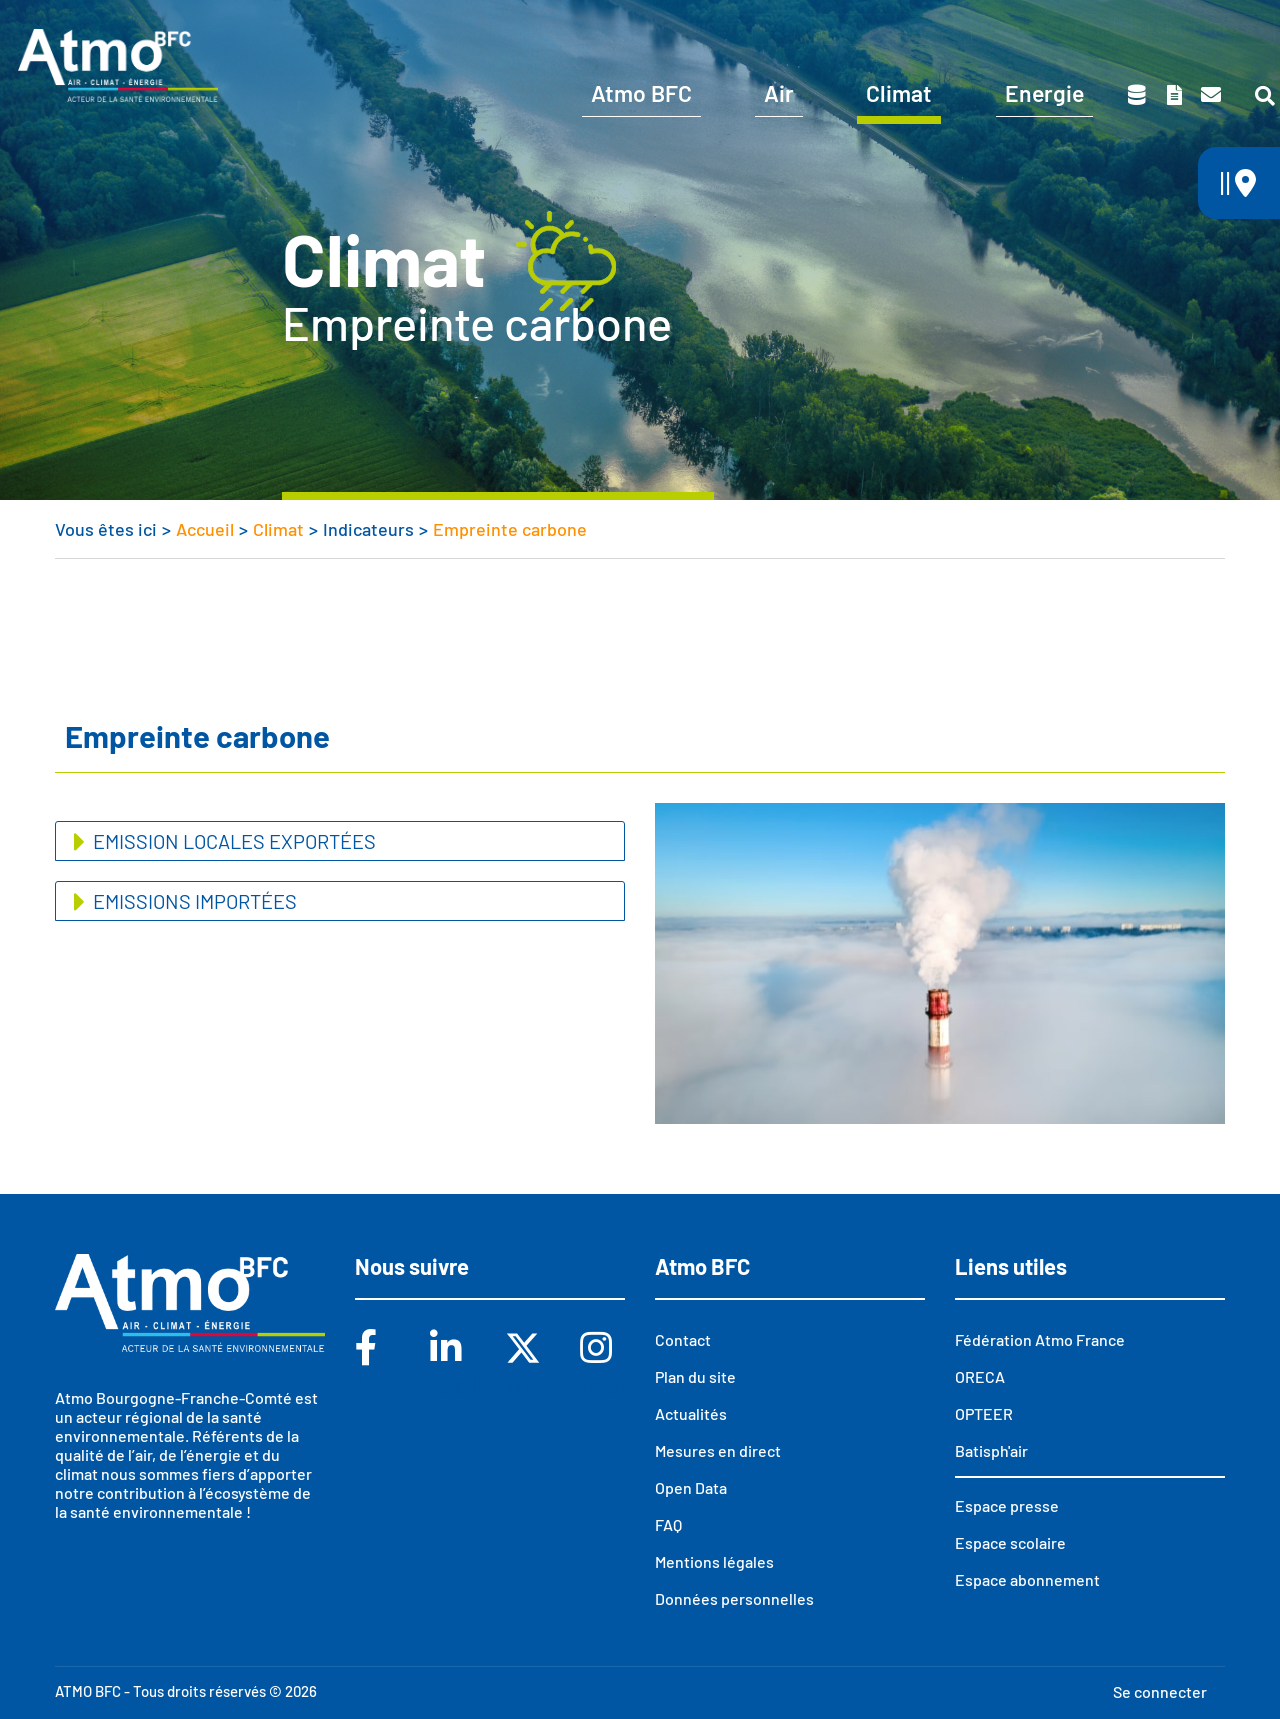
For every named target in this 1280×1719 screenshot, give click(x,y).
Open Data (691, 1487)
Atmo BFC (641, 93)
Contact (1211, 95)
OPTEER (984, 1413)
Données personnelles (734, 1598)
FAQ (668, 1524)
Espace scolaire (1042, 28)
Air (779, 93)
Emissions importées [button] (193, 901)
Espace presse (1202, 28)
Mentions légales (714, 1561)
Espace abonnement (1027, 1579)
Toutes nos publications (1174, 95)
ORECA (980, 1376)
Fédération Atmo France (1040, 1339)
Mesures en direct (718, 1450)
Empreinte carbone (510, 529)
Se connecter (1160, 1691)
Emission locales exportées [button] (232, 841)
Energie (1044, 93)
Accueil (205, 529)
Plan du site (695, 1376)
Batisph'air (991, 1450)
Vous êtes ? (722, 28)
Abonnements (882, 28)
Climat (899, 93)
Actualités (691, 1413)
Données (1137, 95)
